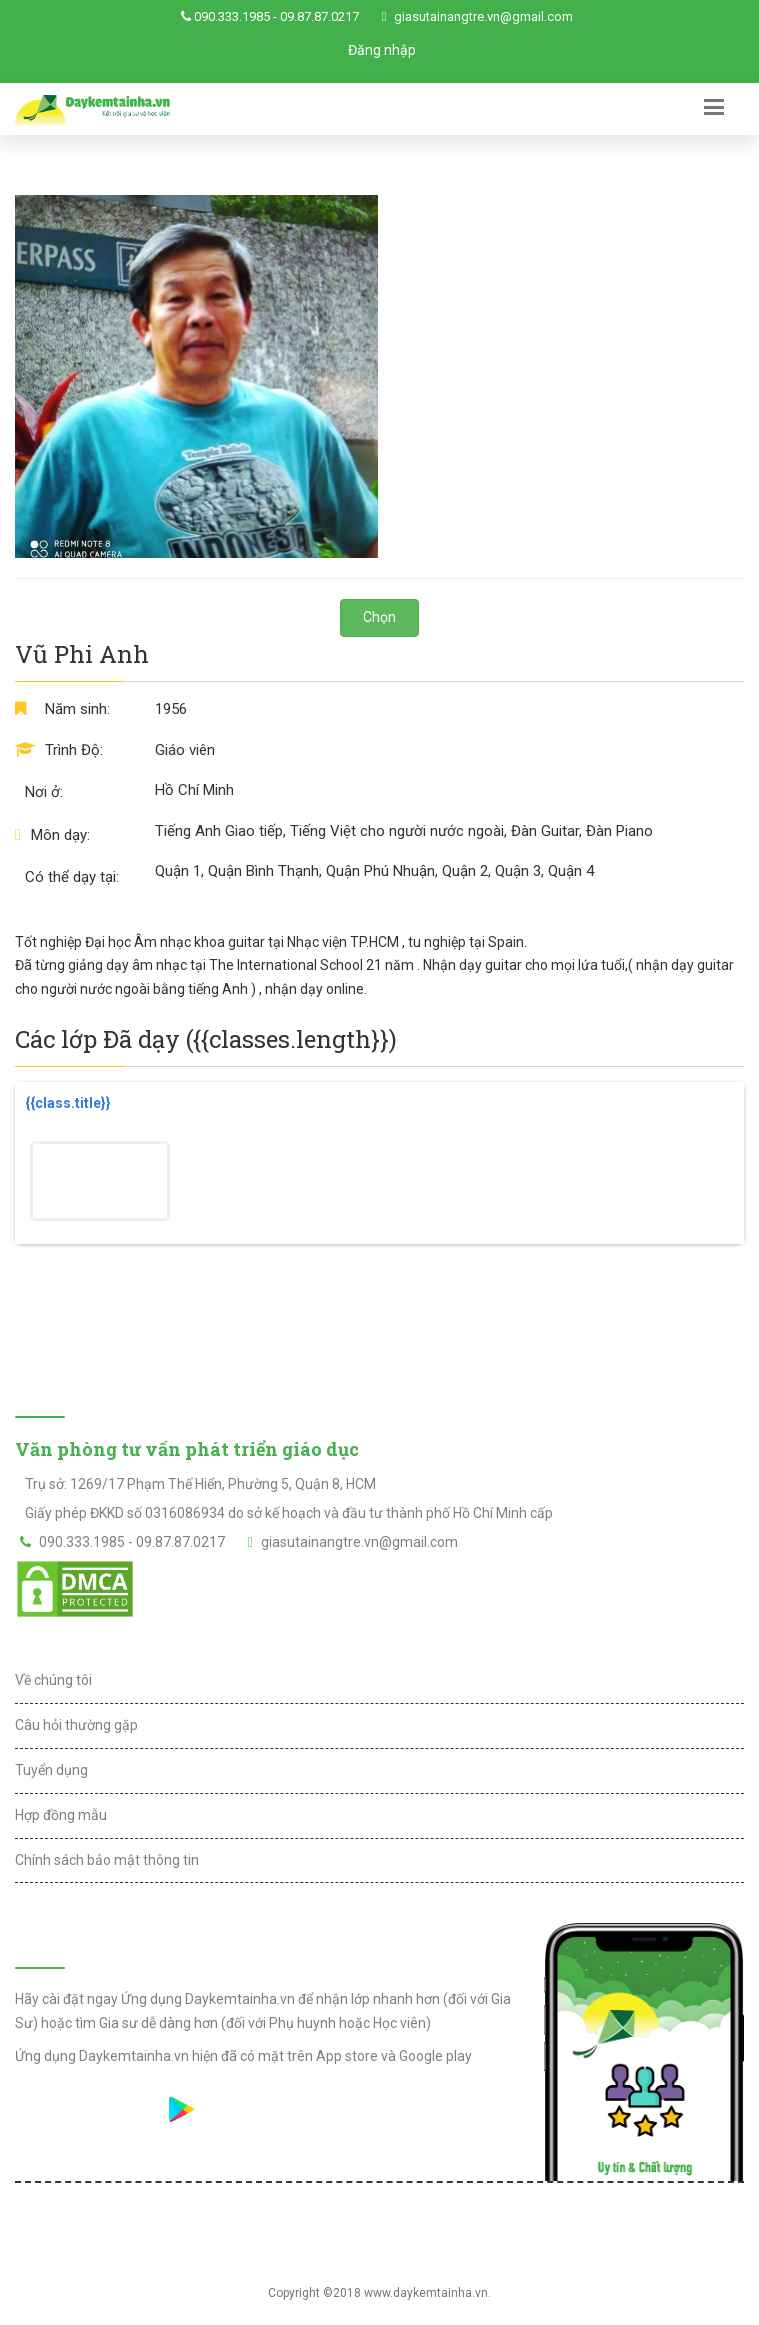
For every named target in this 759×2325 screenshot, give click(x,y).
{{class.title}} (68, 1103)
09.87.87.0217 (319, 16)
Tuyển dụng (51, 1770)
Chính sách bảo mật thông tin (107, 1860)
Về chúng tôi (53, 1680)
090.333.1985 (232, 16)
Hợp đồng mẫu (61, 1815)
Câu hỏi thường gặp (76, 1725)
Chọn (379, 617)
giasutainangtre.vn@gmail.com (483, 16)
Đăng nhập (382, 50)
